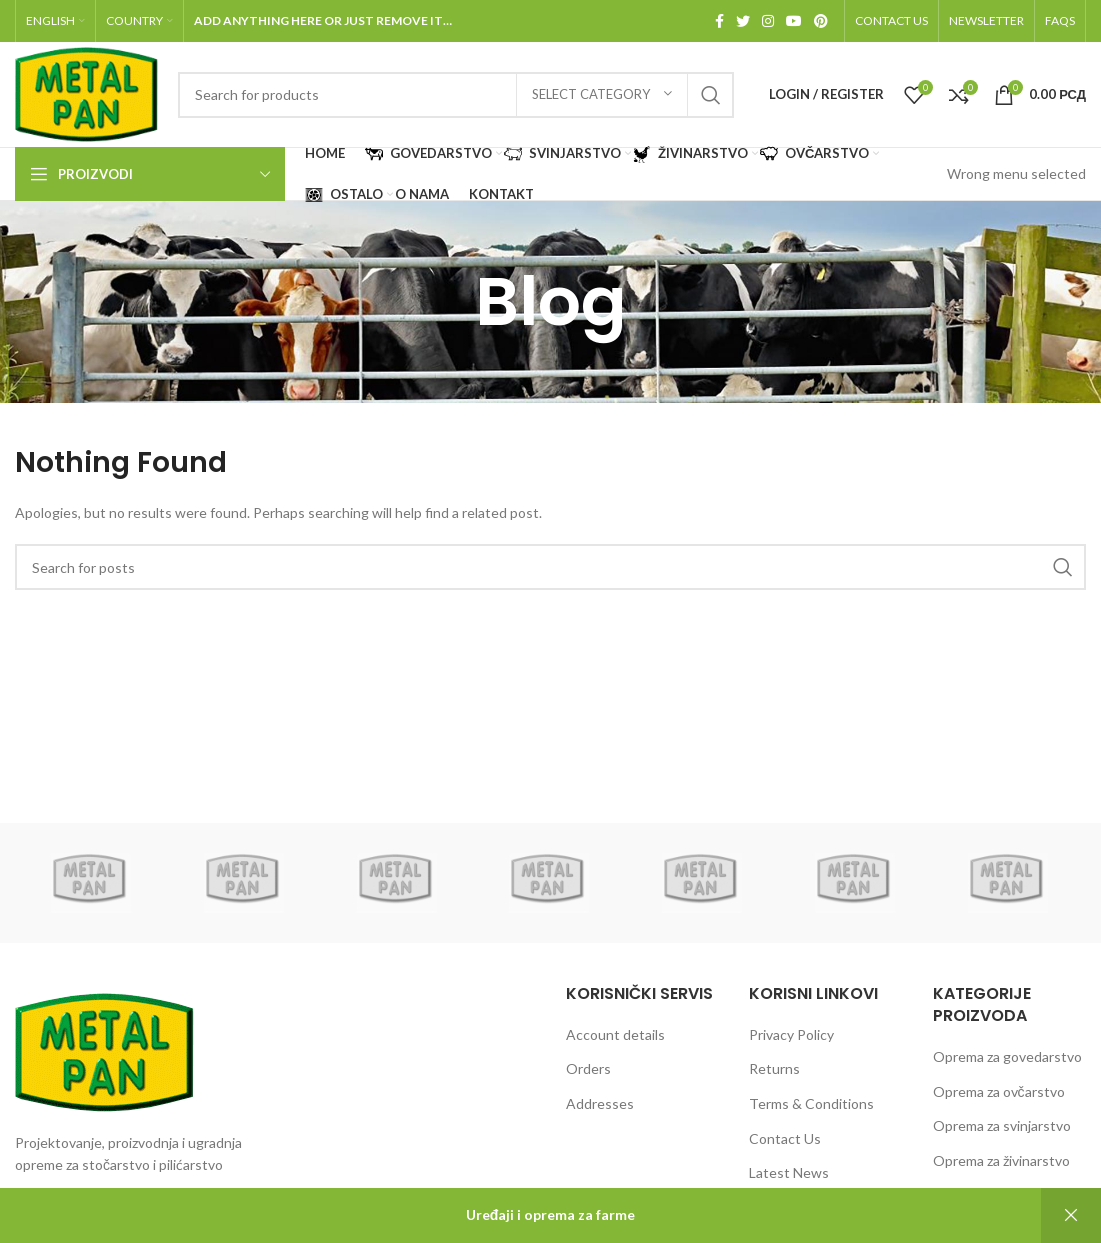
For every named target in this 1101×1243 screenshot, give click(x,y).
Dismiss (1071, 1215)
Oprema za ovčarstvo (999, 1091)
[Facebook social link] (719, 21)
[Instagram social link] (768, 21)
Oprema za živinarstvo (1001, 1160)
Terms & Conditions (811, 1103)
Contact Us (785, 1138)
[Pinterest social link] (821, 21)
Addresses (600, 1103)
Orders (588, 1068)
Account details (615, 1034)
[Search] (456, 95)
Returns (774, 1068)
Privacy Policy (791, 1034)
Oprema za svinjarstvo (1002, 1125)
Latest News (789, 1172)
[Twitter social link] (743, 21)
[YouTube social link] (794, 21)
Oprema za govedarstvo (1007, 1056)
